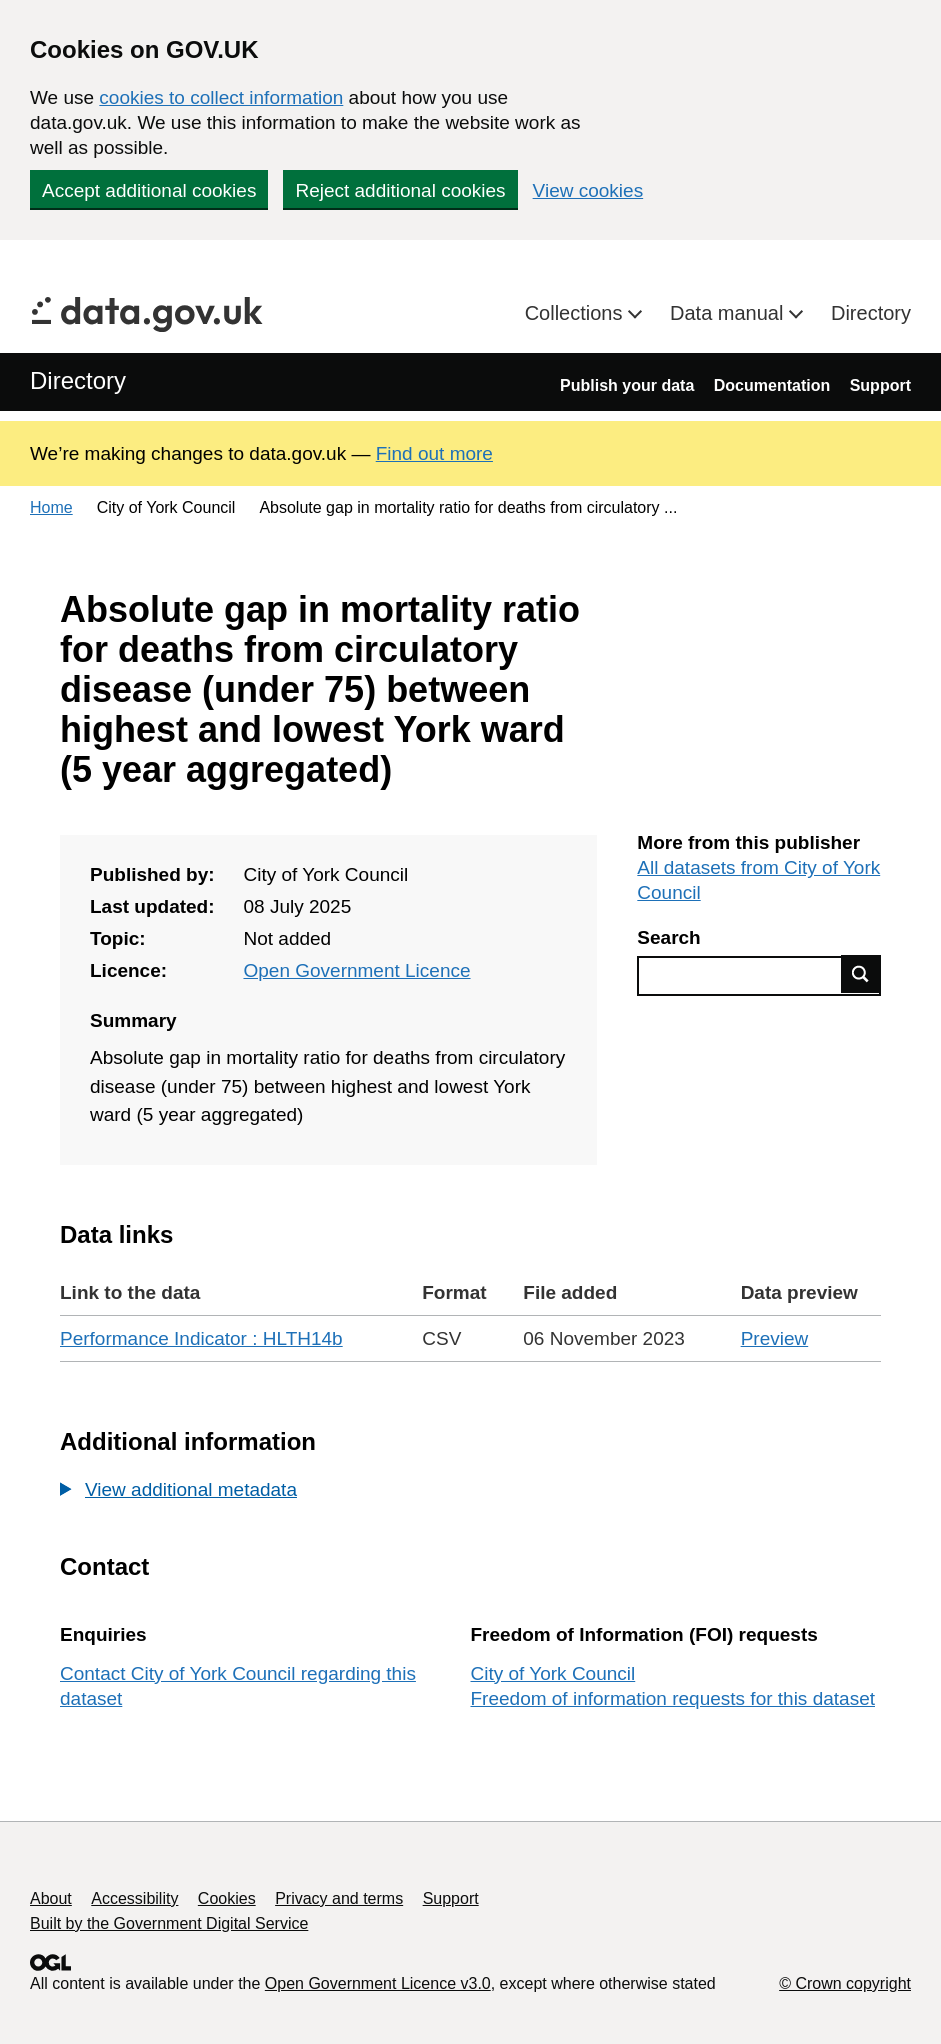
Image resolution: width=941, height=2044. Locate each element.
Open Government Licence (356, 970)
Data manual (729, 313)
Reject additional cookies (400, 190)
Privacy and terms (339, 1898)
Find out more (434, 453)
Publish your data (627, 385)
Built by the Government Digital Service (169, 1923)
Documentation (772, 385)
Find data (861, 974)
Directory (871, 313)
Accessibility (134, 1898)
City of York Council (553, 1673)
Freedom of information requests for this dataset (673, 1698)
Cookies (227, 1898)
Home (51, 507)
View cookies (588, 190)
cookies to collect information (221, 97)
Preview (775, 1338)
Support (880, 385)
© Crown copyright (845, 1983)
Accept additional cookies (149, 190)
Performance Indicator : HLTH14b (201, 1338)
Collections (576, 313)
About (51, 1898)
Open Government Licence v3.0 (378, 1983)
